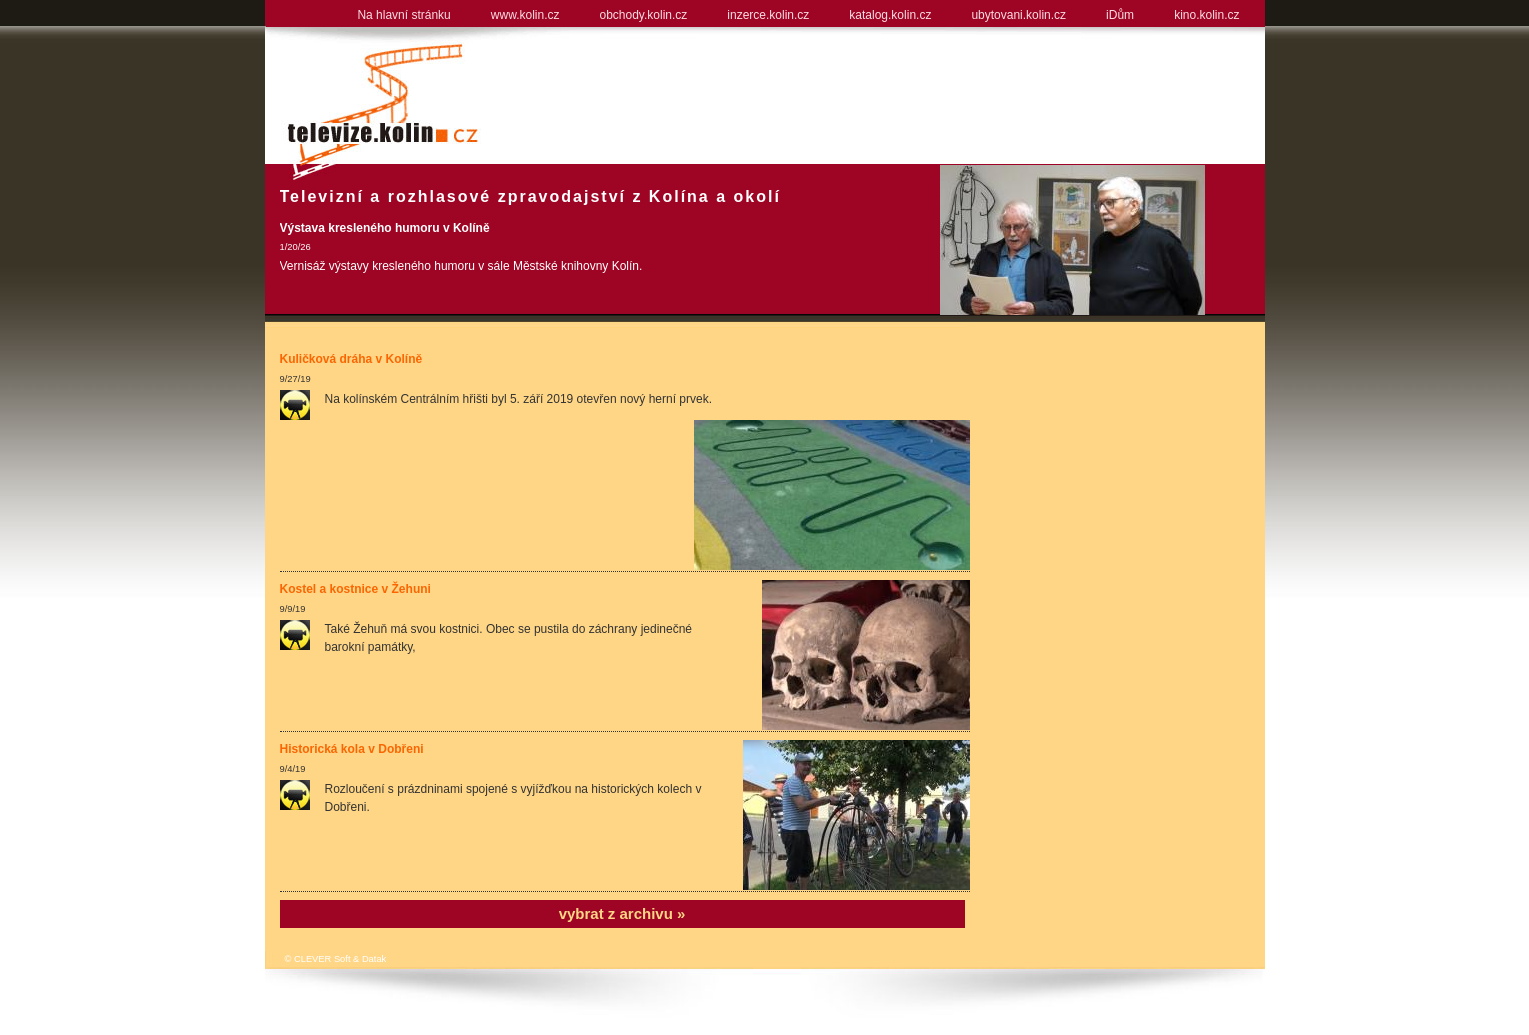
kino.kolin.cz (1206, 15)
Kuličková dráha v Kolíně (351, 359)
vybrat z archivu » (622, 913)
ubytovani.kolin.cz (1018, 15)
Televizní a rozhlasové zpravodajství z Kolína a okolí (530, 196)
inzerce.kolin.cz (768, 15)
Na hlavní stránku (403, 15)
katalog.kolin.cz (890, 15)
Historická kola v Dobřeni (352, 749)
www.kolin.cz (525, 15)
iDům (1120, 15)
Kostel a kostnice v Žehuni (355, 589)
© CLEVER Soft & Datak (336, 959)
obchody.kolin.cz (643, 15)
